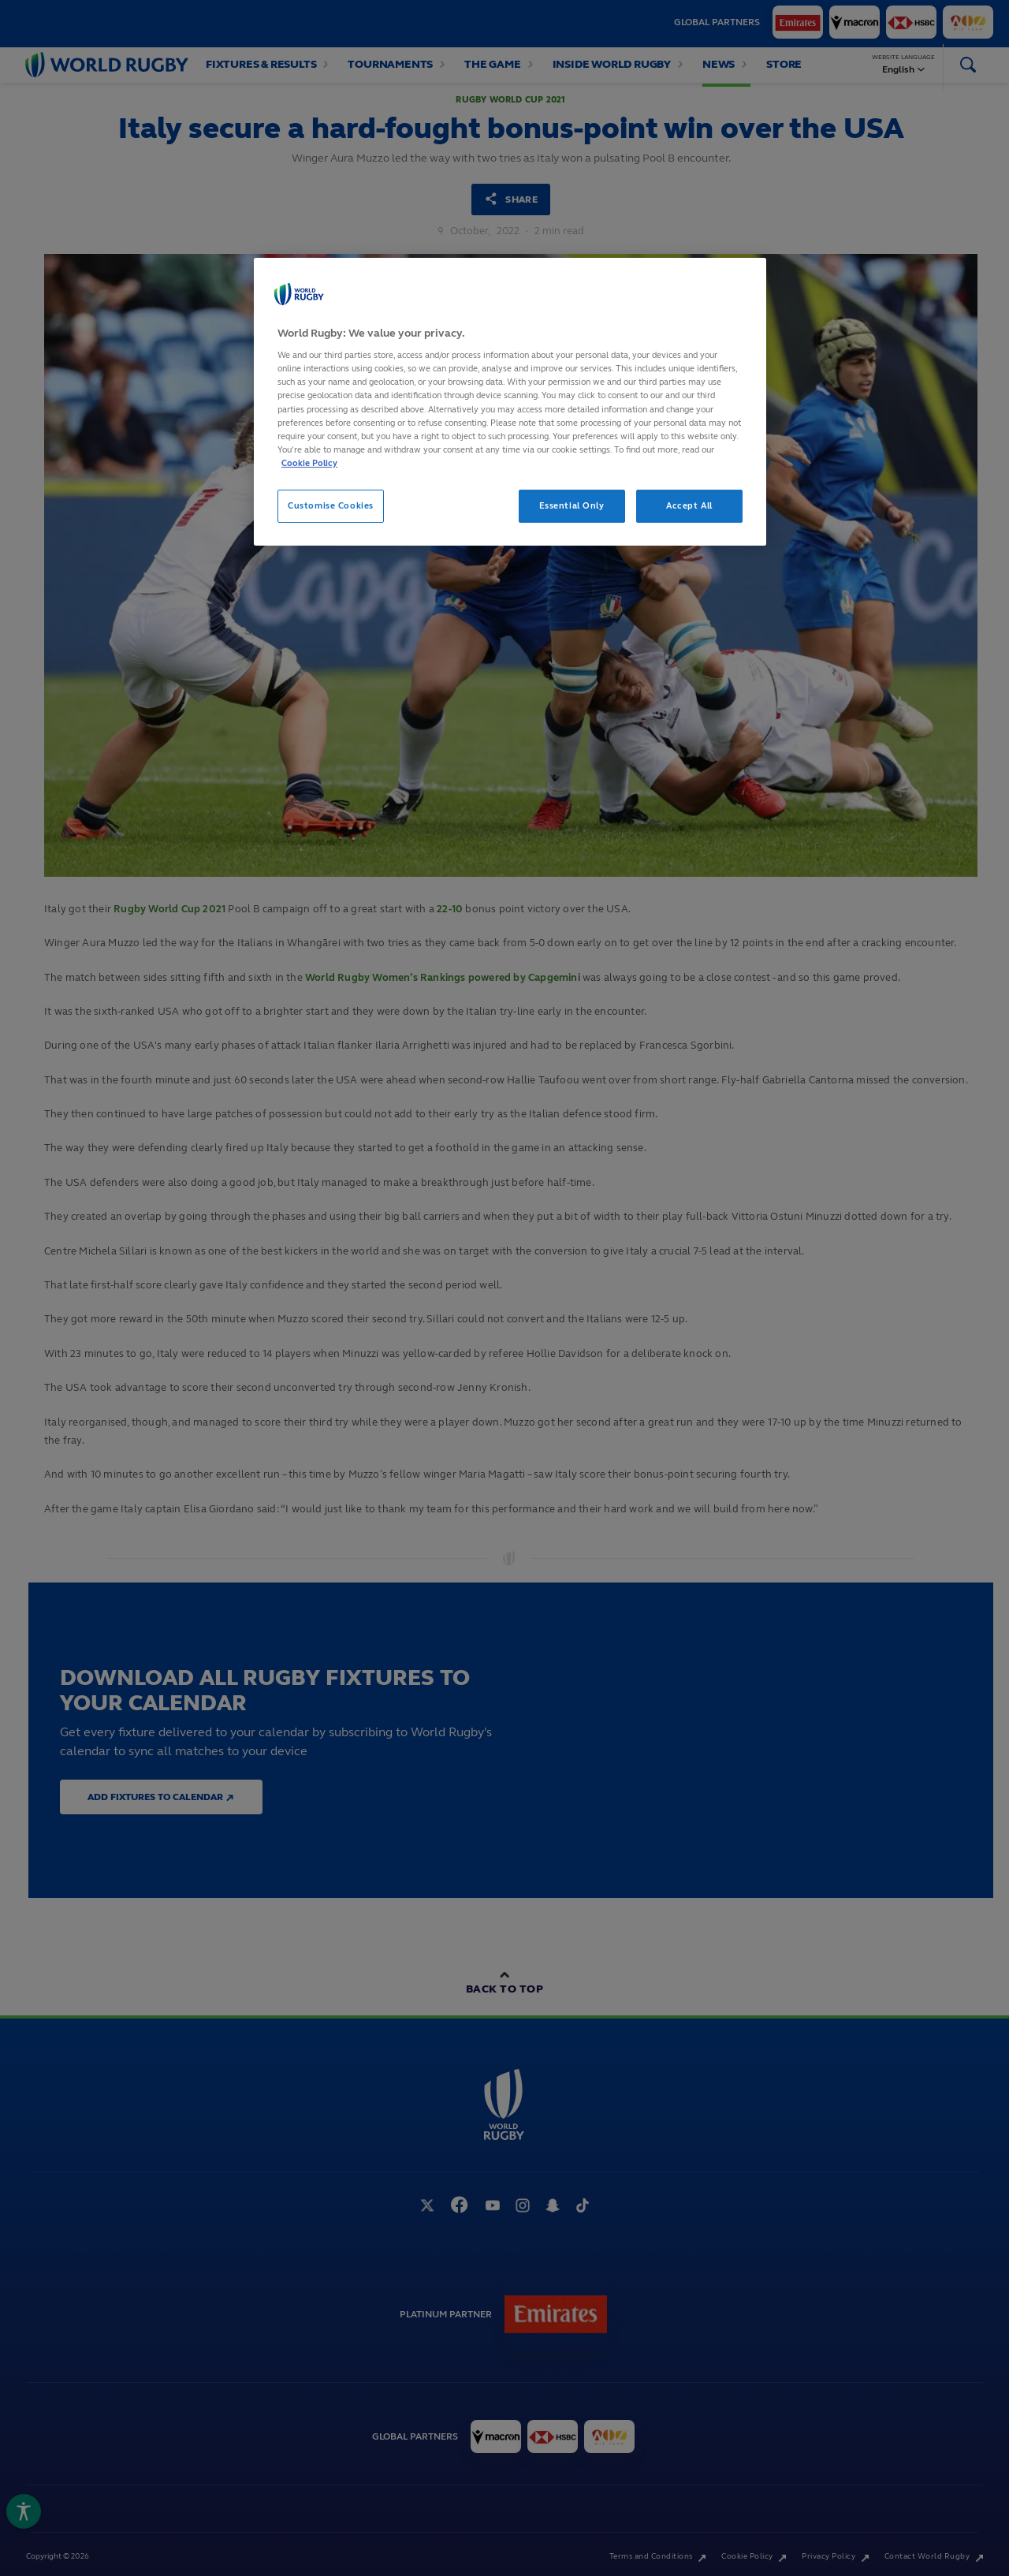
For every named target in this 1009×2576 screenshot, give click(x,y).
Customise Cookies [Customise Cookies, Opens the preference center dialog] (331, 505)
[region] (510, 402)
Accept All (689, 505)
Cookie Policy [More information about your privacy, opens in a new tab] (309, 462)
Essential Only (572, 505)
